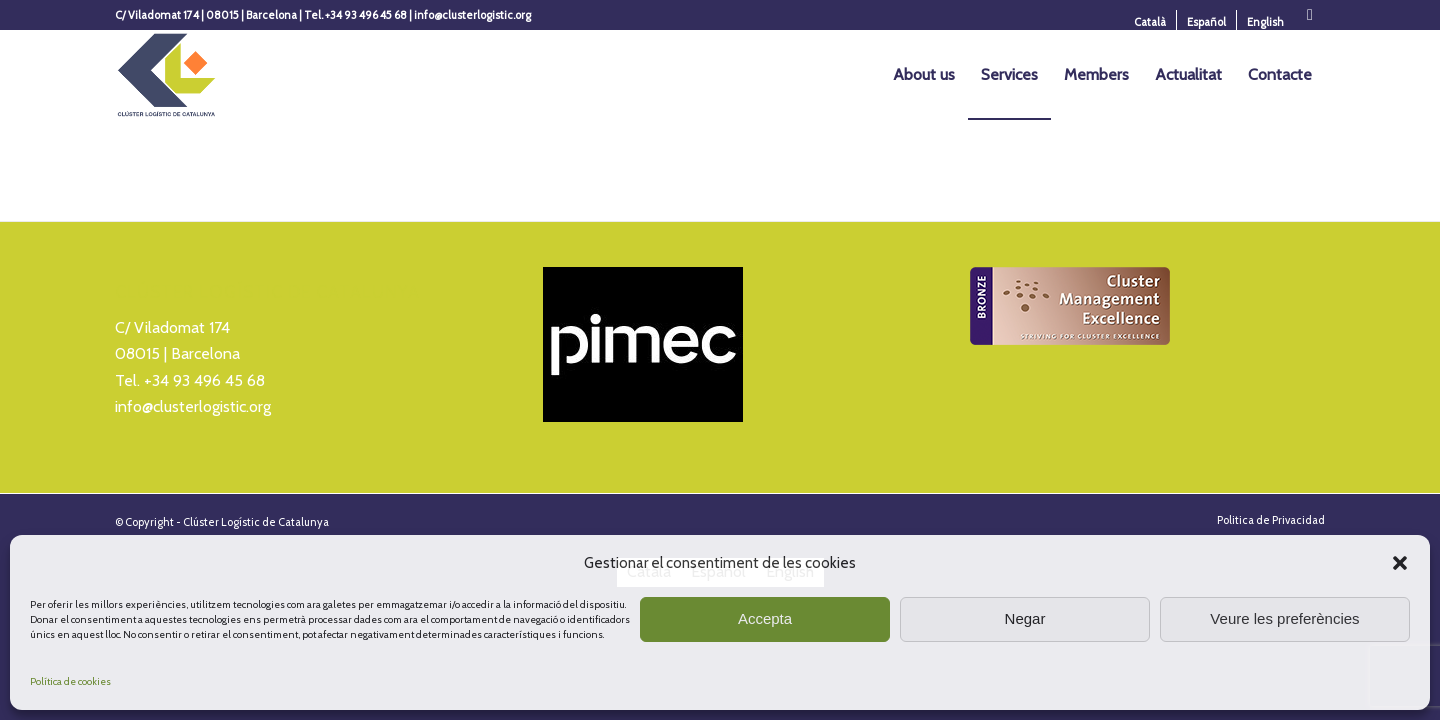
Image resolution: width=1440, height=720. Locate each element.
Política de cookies (70, 681)
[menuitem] (1150, 22)
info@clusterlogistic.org (193, 406)
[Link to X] (1310, 15)
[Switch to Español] (1206, 22)
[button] (1400, 563)
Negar (1025, 618)
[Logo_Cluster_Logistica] (166, 75)
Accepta (765, 618)
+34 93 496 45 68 (204, 380)
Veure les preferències (1284, 618)
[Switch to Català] (1150, 22)
